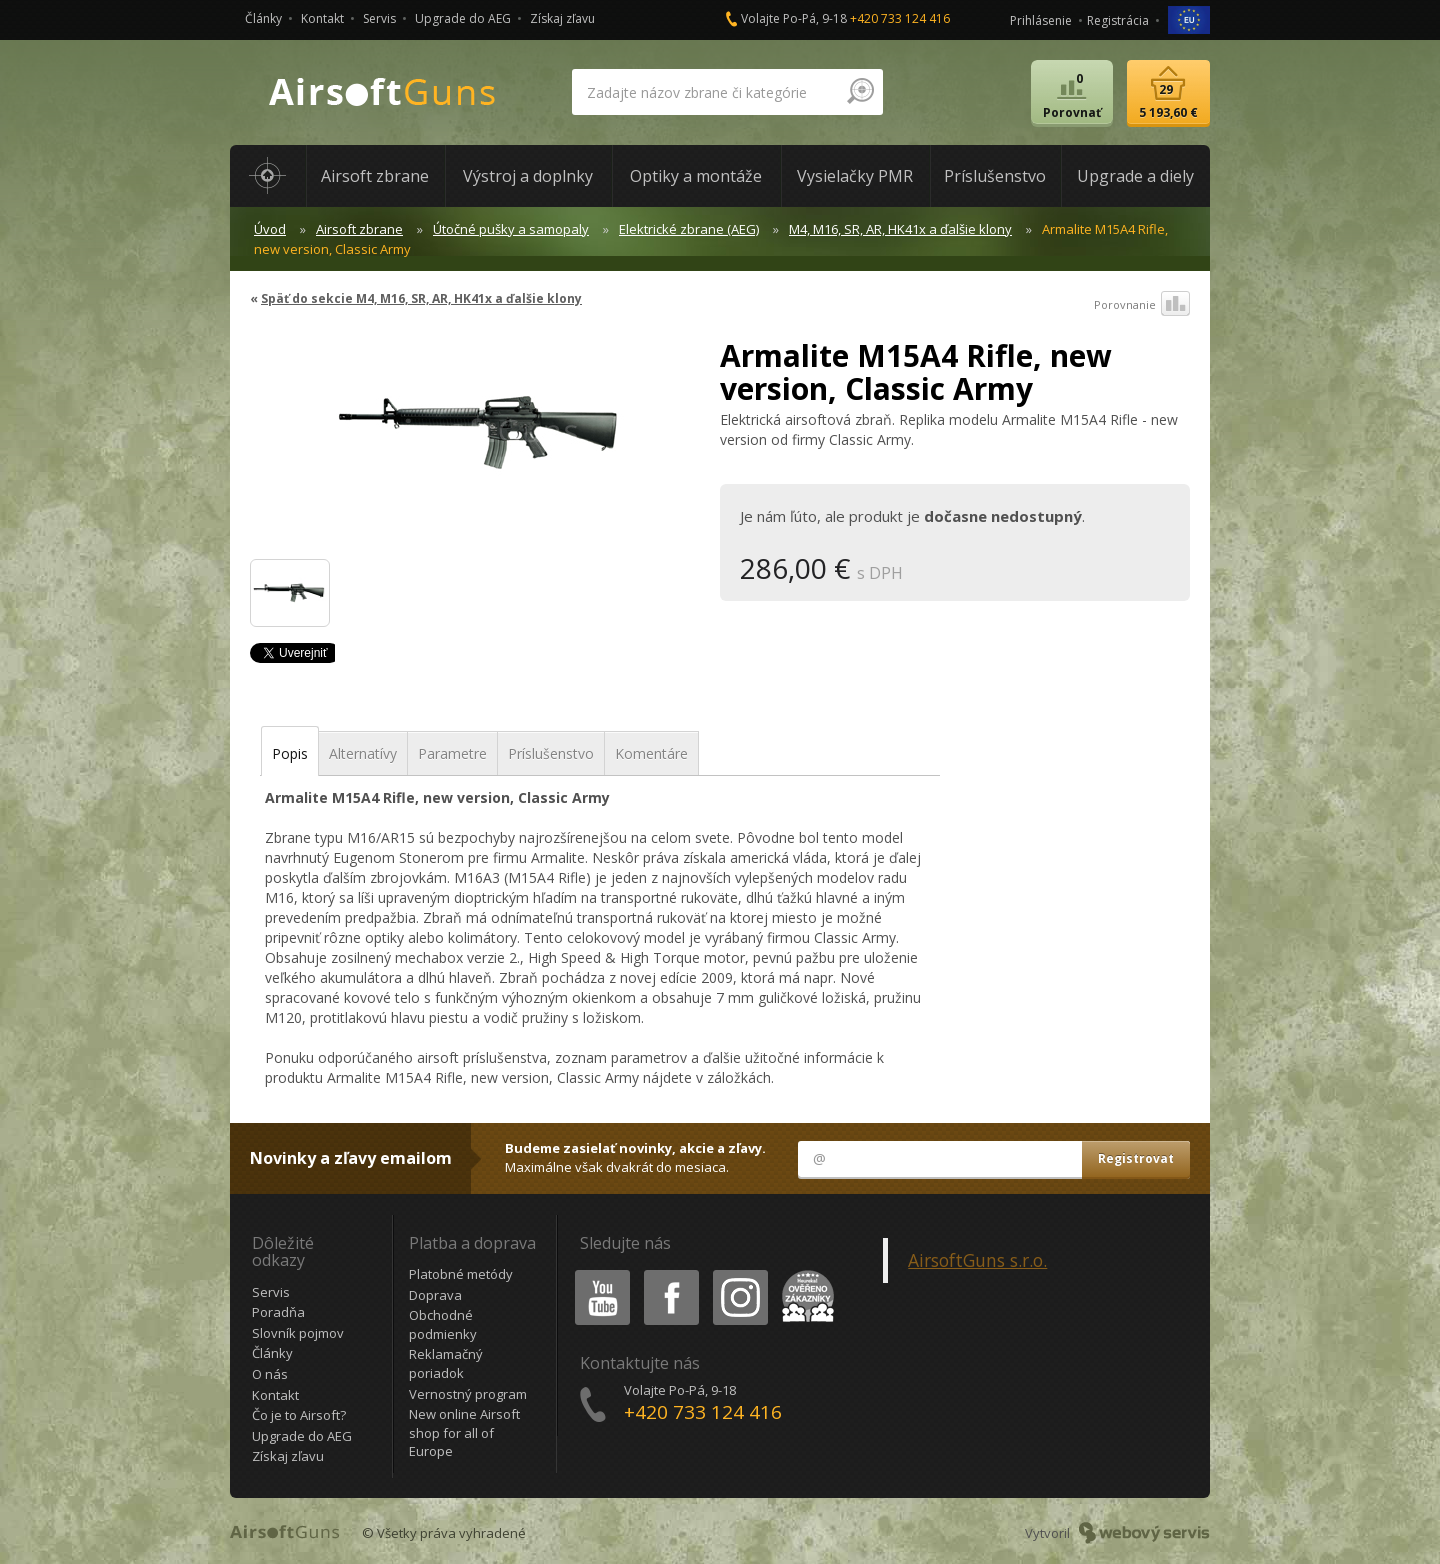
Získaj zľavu (562, 18)
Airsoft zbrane (359, 229)
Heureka (804, 1273)
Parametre (452, 753)
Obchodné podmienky (443, 1324)
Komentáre (651, 753)
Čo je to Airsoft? (299, 1415)
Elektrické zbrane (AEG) (689, 229)
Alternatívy (363, 753)
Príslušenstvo (551, 753)
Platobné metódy (461, 1274)
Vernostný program (468, 1394)
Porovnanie (1142, 305)
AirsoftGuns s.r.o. (977, 1260)
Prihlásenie (1041, 20)
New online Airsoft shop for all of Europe (464, 1432)
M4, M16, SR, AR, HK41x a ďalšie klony (900, 229)
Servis (379, 18)
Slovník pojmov (298, 1333)
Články (263, 18)
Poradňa (278, 1312)
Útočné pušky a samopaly (511, 229)
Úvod (270, 229)
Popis (290, 753)
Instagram (739, 1273)
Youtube (596, 1273)
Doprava (435, 1295)
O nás (270, 1374)
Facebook (669, 1273)
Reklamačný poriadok (446, 1363)
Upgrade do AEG (463, 18)
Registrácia (1118, 20)
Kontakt (322, 18)
